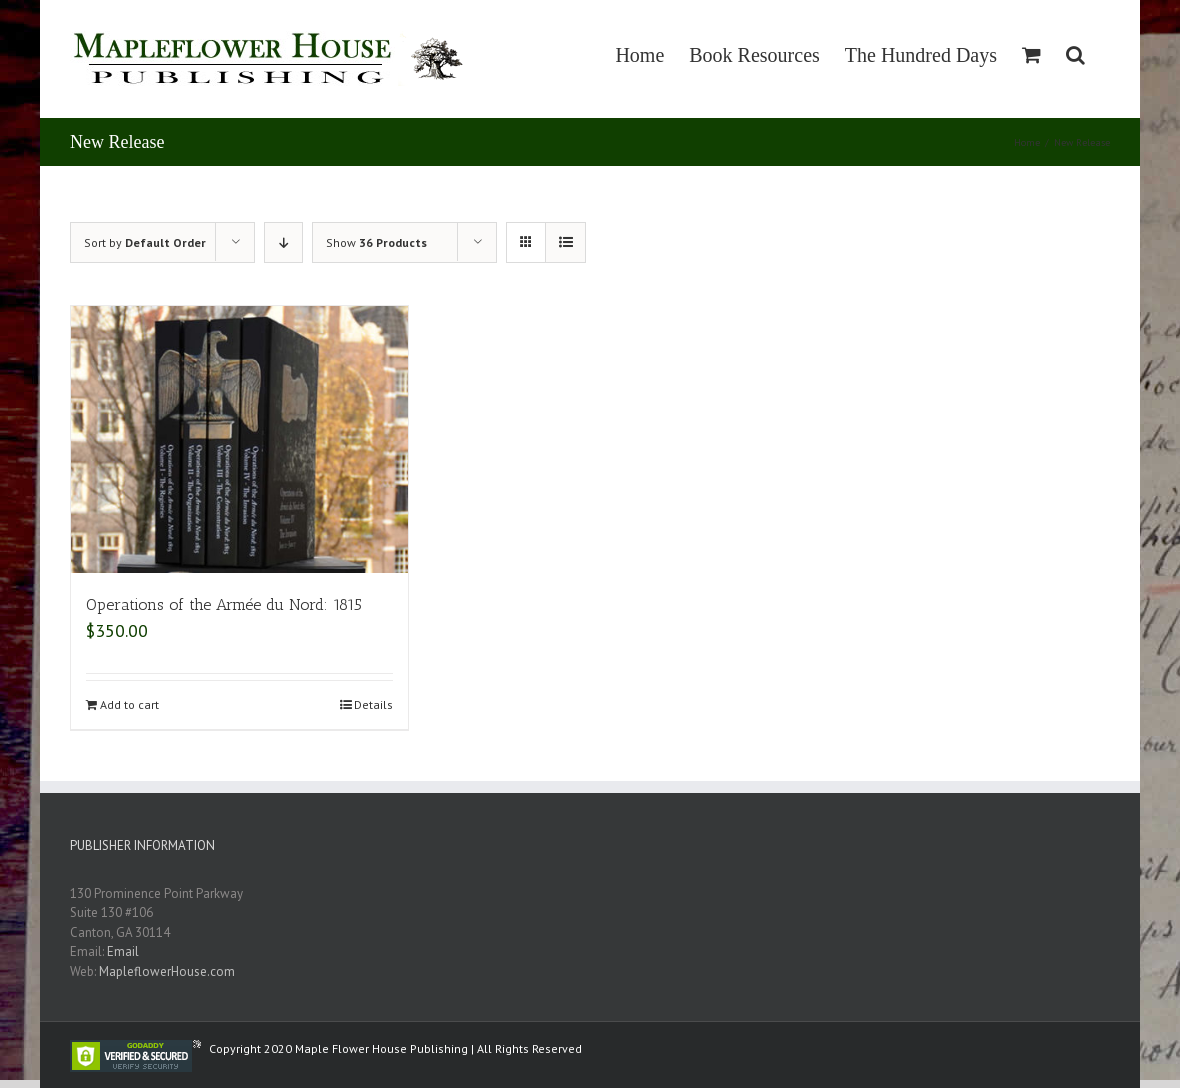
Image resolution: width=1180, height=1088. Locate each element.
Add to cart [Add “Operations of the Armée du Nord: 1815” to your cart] (129, 704)
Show (376, 242)
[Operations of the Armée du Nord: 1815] (239, 439)
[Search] (1075, 55)
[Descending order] (283, 242)
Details (373, 704)
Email (123, 951)
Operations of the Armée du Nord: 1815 (224, 604)
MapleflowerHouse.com (167, 971)
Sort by (145, 242)
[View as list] (565, 242)
